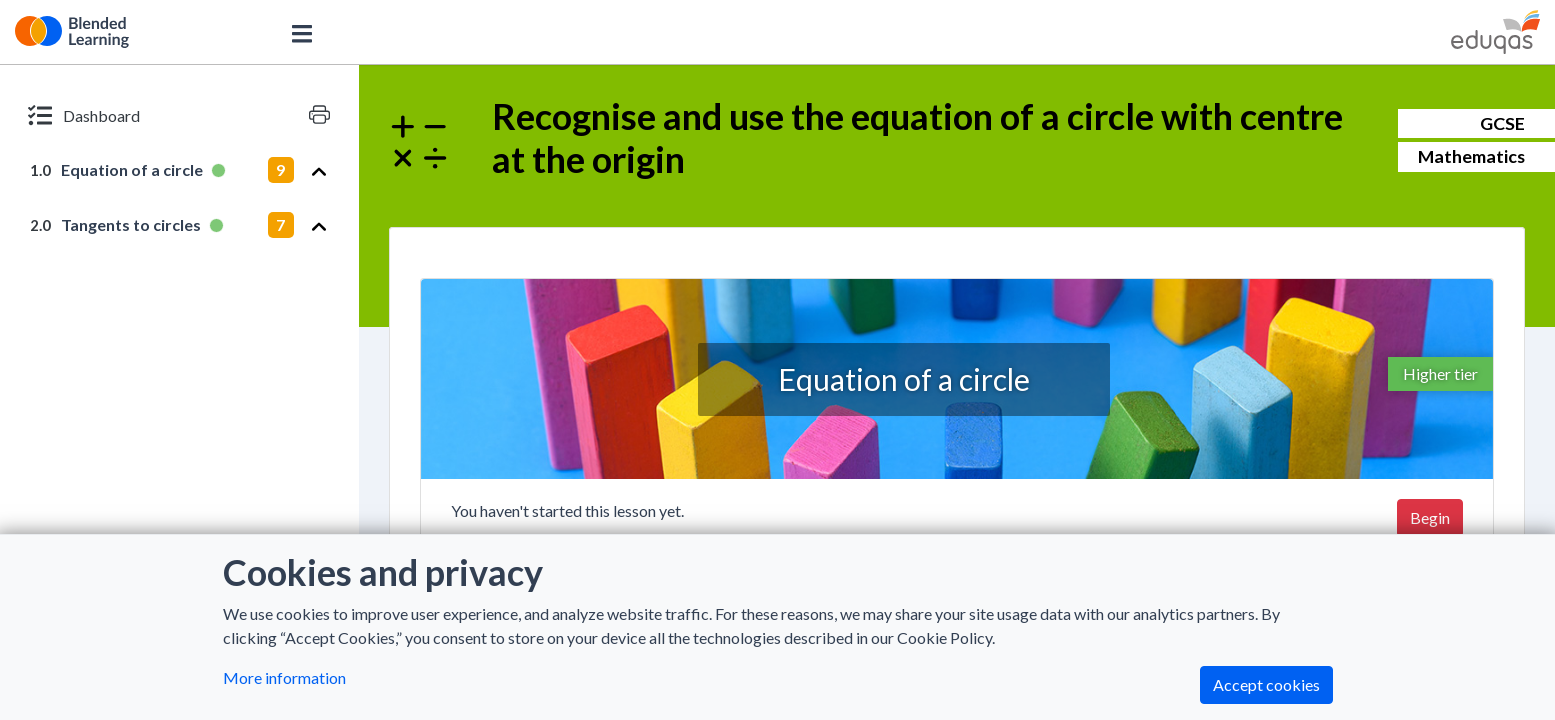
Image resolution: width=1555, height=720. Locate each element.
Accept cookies (1266, 684)
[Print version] (319, 115)
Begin (1430, 517)
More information (284, 677)
